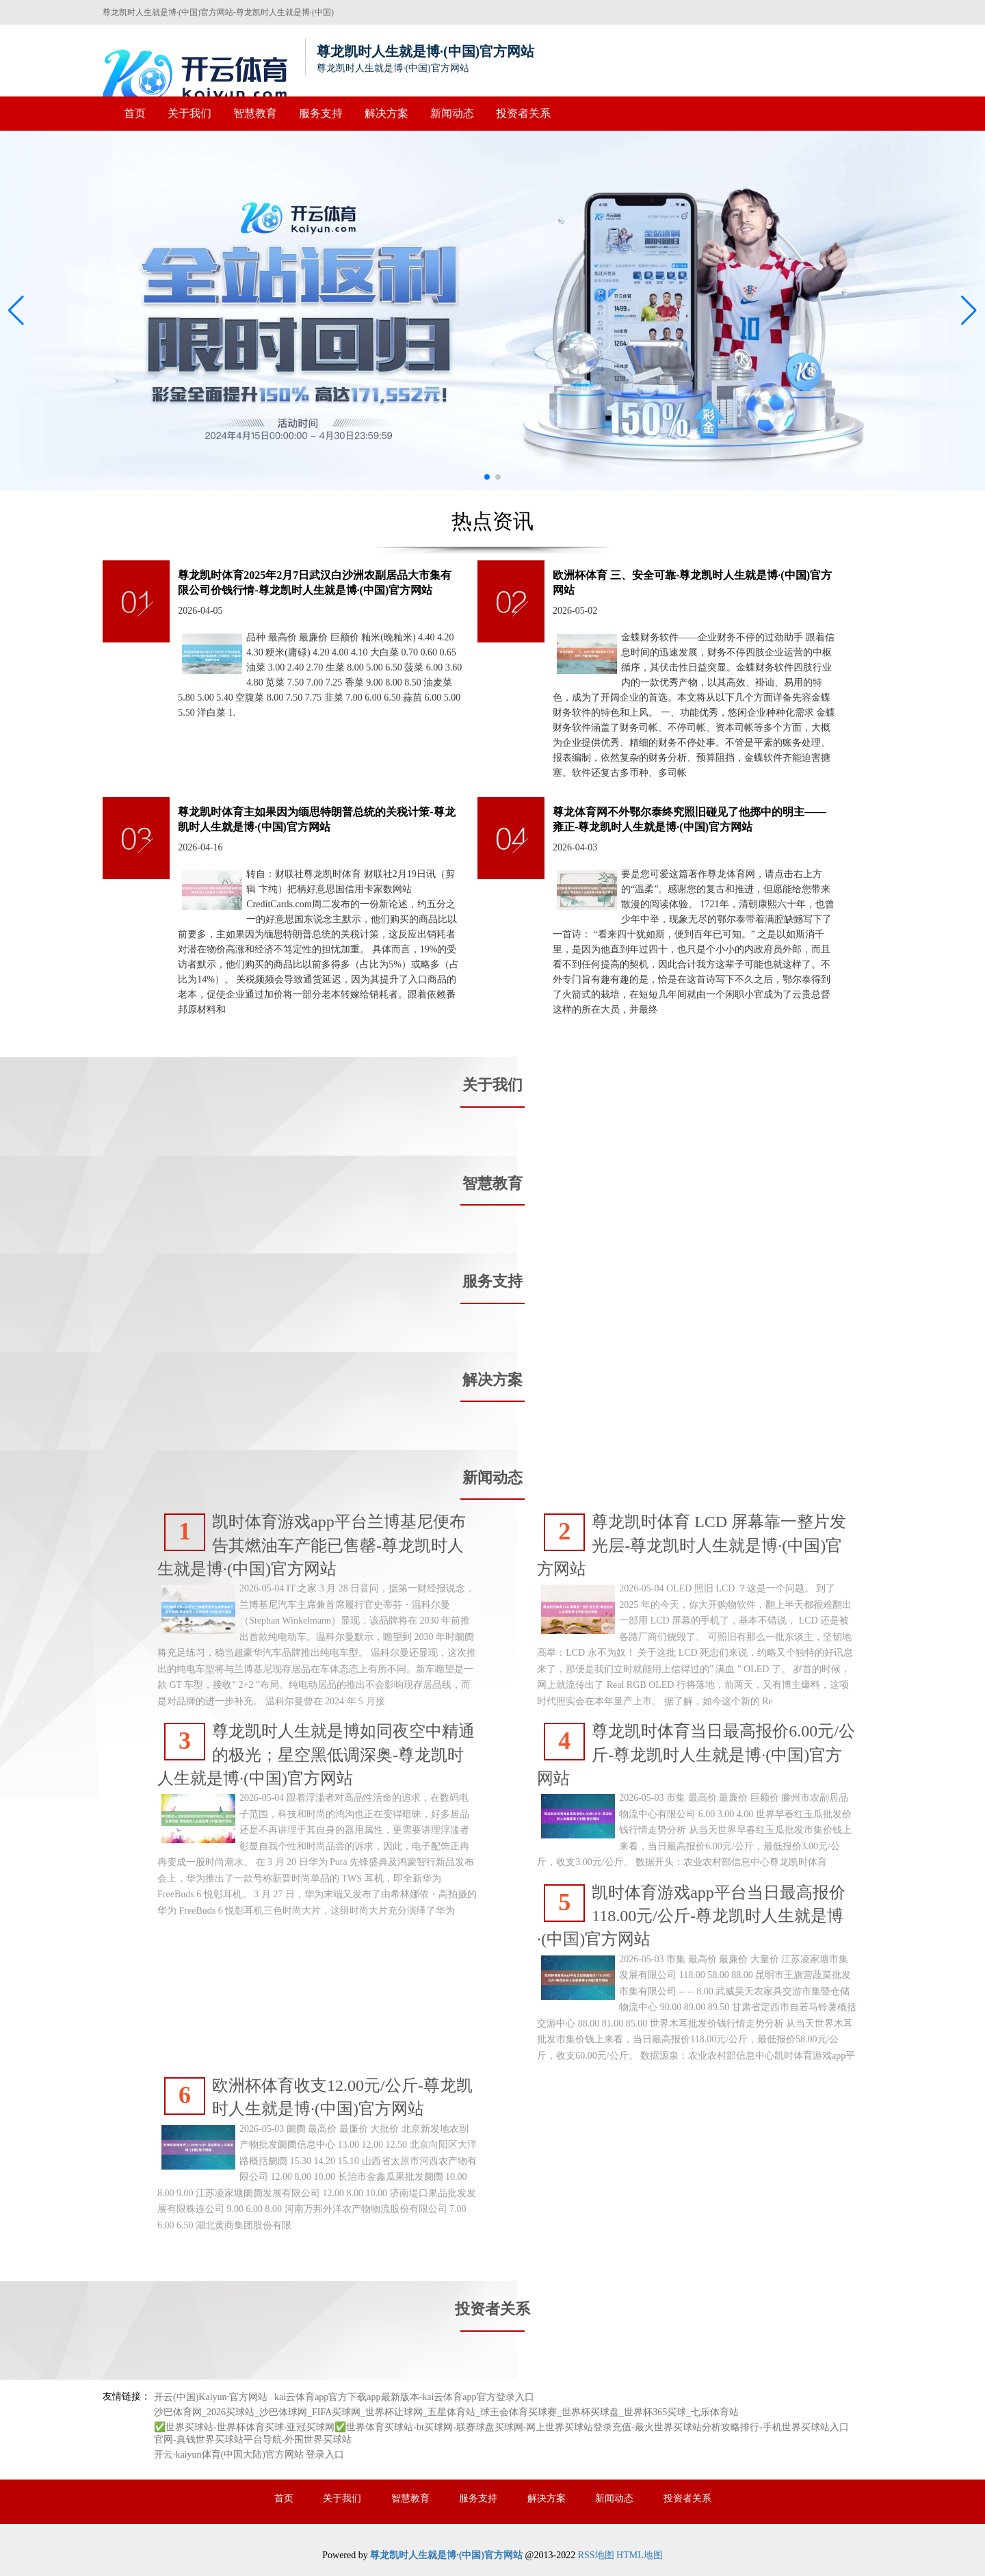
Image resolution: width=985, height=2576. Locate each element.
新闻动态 (452, 113)
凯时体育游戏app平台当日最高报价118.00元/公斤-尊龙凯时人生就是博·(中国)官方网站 (691, 1916)
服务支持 (321, 113)
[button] (969, 311)
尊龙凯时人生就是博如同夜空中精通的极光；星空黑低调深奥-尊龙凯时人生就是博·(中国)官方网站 (316, 1755)
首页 (135, 113)
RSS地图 (596, 2555)
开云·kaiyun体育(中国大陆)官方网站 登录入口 (249, 2454)
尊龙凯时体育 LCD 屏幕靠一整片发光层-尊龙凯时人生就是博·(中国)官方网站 (691, 1545)
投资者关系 (523, 113)
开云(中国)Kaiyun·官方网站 (210, 2397)
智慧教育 (255, 113)
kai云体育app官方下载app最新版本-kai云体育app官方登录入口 (404, 2397)
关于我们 (189, 113)
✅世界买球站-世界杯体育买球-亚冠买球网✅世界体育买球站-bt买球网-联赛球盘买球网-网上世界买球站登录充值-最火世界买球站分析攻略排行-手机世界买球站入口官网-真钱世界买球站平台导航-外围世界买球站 (501, 2433)
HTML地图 (639, 2555)
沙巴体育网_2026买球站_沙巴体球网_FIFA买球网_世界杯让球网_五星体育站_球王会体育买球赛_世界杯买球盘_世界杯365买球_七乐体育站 (446, 2412)
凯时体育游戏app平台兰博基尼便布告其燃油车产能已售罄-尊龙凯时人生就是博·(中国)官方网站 (311, 1545)
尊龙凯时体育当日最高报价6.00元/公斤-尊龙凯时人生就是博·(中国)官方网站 (696, 1755)
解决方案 (386, 113)
